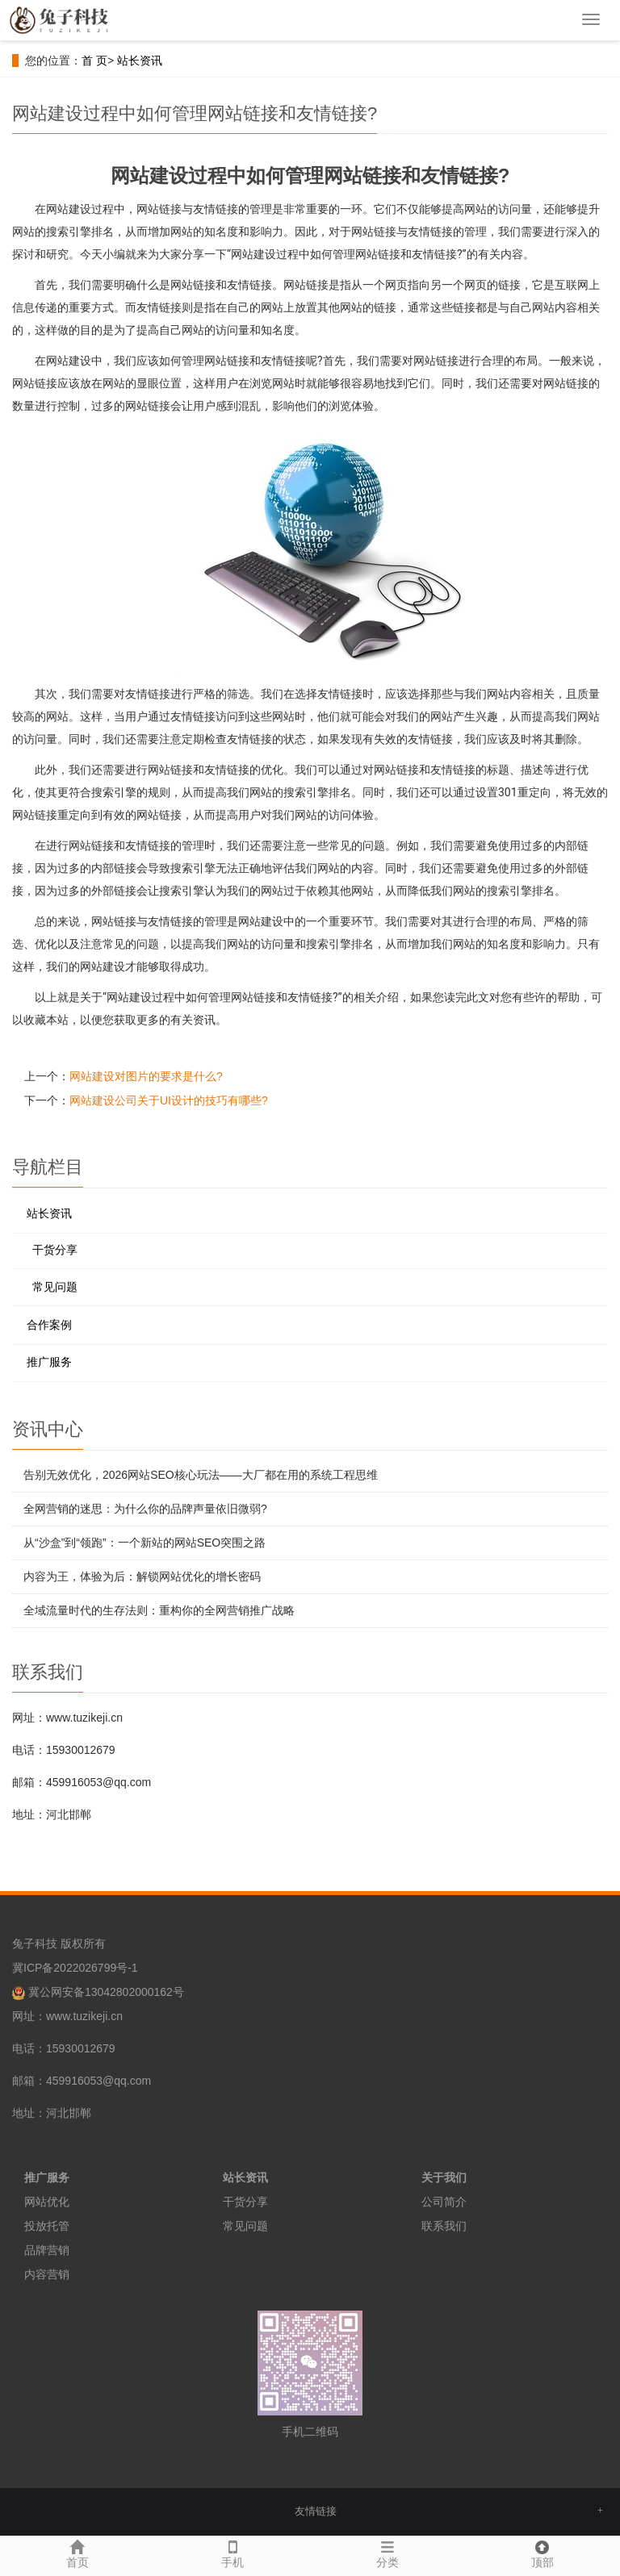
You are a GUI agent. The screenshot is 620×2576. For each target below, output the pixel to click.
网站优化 (46, 2201)
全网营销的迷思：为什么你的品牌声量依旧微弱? (145, 1508)
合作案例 (49, 1324)
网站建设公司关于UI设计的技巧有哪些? (168, 1100)
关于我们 (444, 2177)
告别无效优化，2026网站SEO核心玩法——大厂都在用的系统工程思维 (200, 1474)
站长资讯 (139, 60)
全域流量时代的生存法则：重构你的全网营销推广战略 (159, 1610)
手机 (232, 2552)
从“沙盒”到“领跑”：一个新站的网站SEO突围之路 (144, 1542)
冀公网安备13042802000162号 (106, 1991)
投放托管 (46, 2225)
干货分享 (55, 1249)
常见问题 (55, 1286)
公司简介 (444, 2201)
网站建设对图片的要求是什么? (146, 1076)
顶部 (542, 2552)
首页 (77, 2552)
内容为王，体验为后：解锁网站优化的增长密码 (142, 1576)
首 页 (94, 60)
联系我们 (444, 2225)
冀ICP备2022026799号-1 (75, 1967)
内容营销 (46, 2274)
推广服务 (49, 1361)
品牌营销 (46, 2250)
